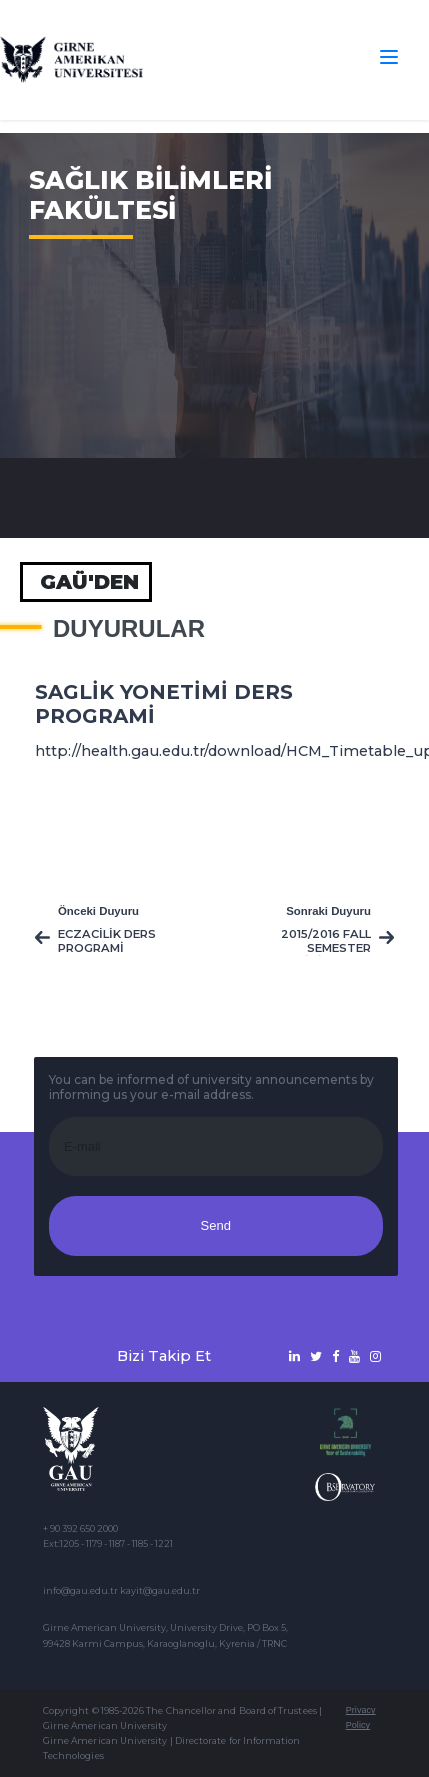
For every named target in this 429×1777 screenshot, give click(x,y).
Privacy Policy (361, 1717)
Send (216, 1225)
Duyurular (129, 629)
